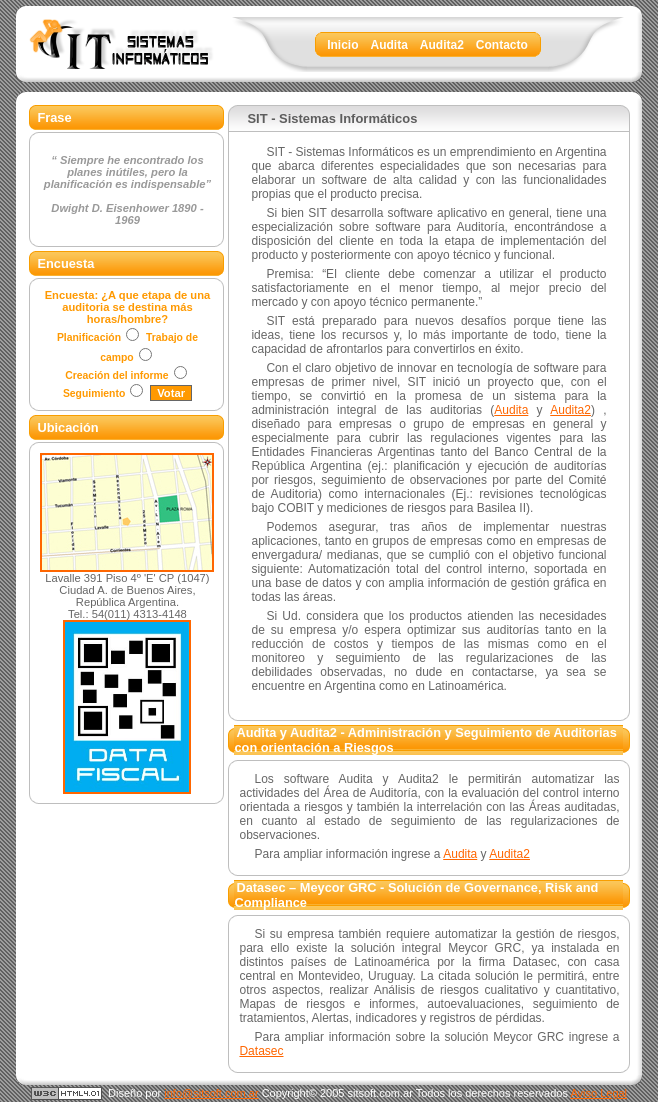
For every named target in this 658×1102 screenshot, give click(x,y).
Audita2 (570, 410)
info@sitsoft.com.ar (211, 1093)
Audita (511, 410)
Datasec (261, 1051)
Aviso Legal (598, 1093)
